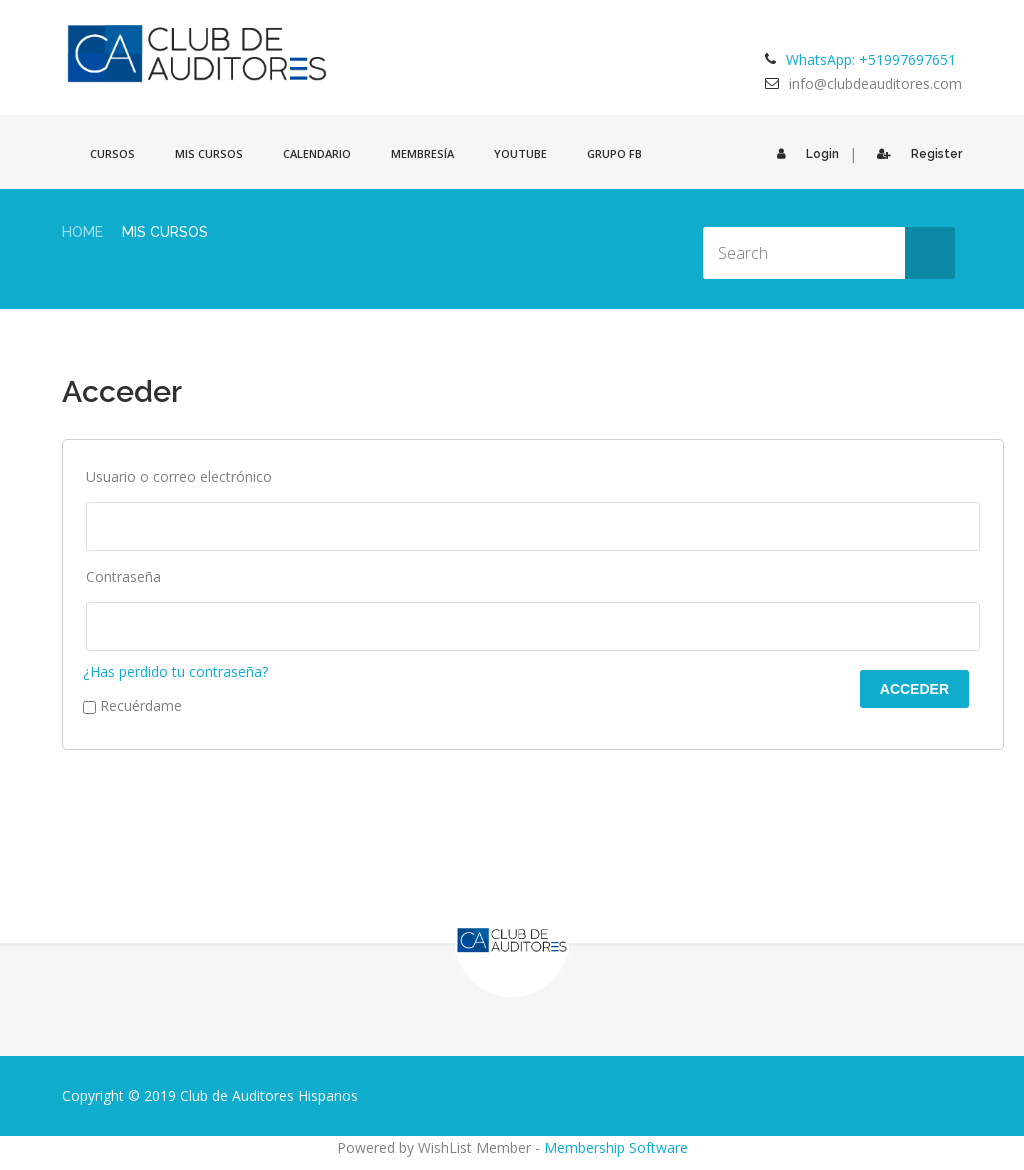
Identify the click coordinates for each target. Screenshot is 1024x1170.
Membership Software (616, 1147)
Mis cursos (209, 153)
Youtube (520, 153)
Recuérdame (132, 705)
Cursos (112, 153)
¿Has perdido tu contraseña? (175, 671)
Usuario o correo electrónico (179, 476)
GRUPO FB (614, 153)
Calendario (317, 153)
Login (803, 154)
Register (914, 154)
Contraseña (123, 576)
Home (82, 232)
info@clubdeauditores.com (875, 83)
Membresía (422, 153)
